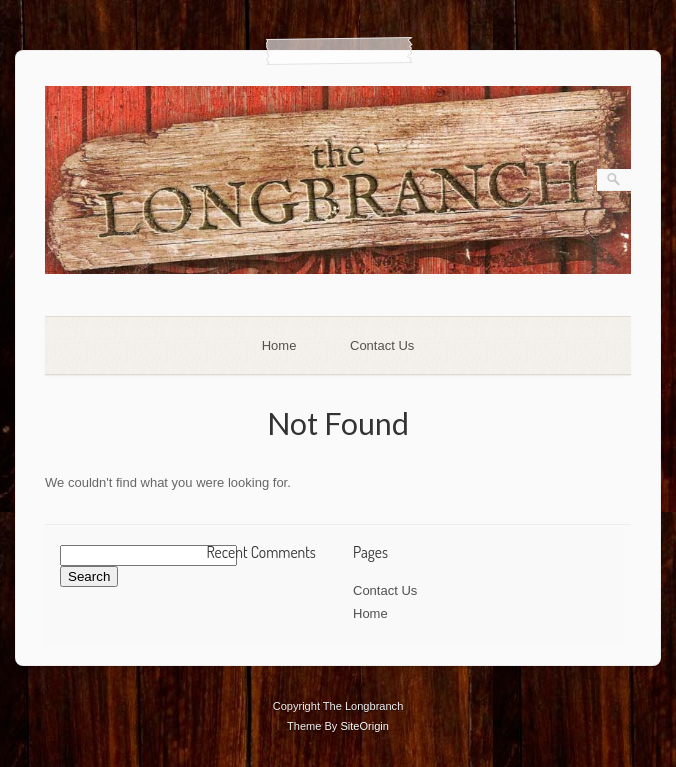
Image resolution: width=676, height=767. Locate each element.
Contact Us (382, 345)
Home (279, 345)
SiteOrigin (364, 726)
